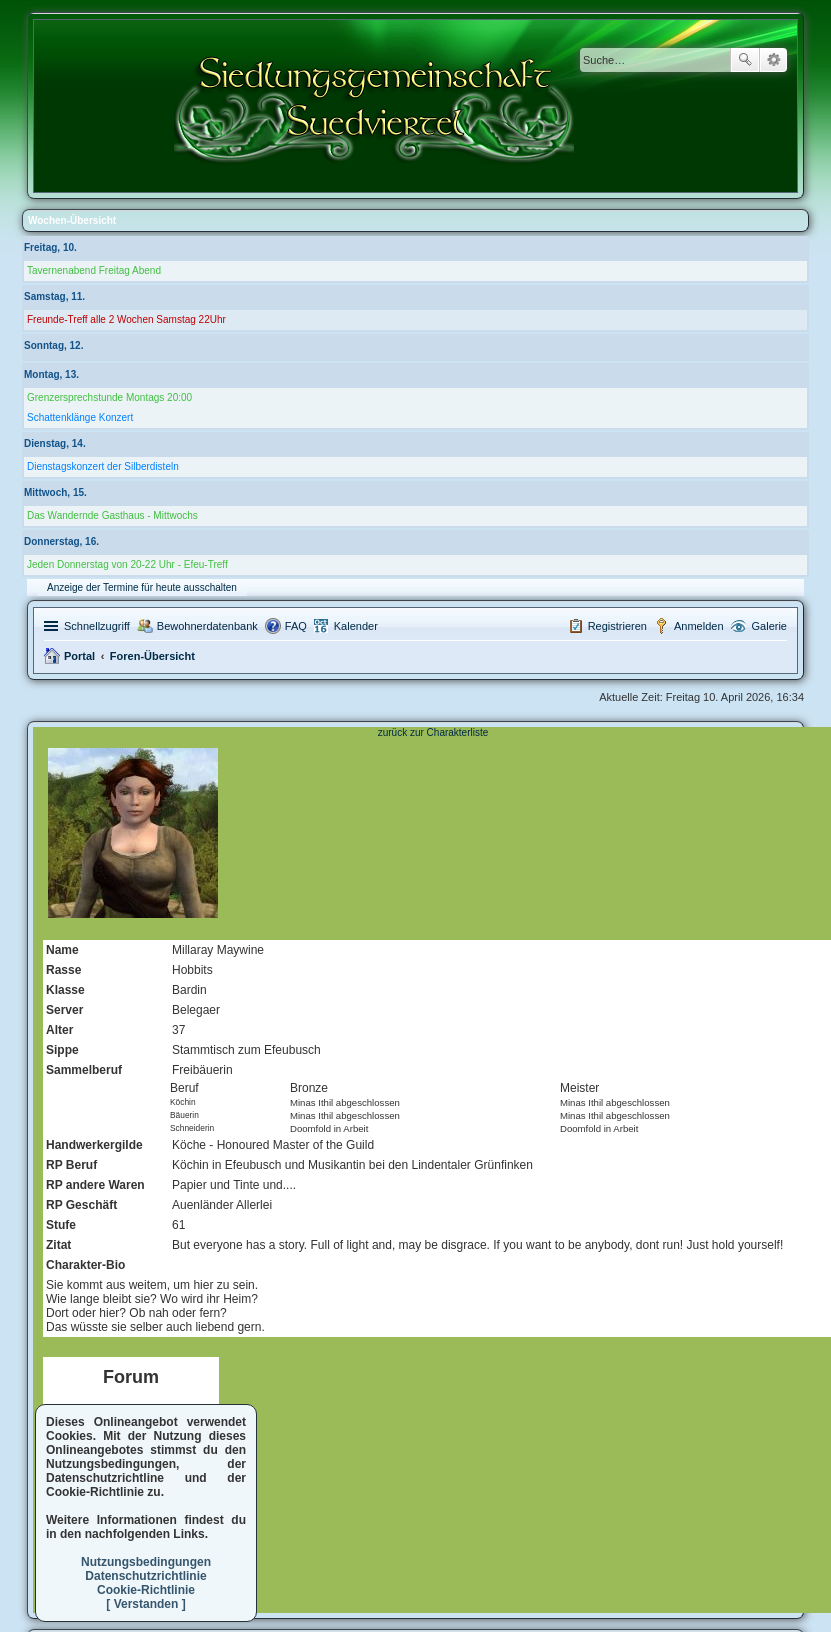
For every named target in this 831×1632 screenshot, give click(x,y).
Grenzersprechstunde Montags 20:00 (109, 397)
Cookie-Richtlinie (146, 1590)
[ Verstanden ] (145, 1604)
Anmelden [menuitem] (699, 626)
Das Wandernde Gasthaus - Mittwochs (112, 515)
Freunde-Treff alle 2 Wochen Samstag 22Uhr (126, 319)
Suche (745, 60)
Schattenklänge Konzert (80, 417)
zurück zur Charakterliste (433, 732)
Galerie (769, 626)
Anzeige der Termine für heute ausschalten (142, 587)
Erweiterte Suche (773, 60)
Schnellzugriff (97, 626)
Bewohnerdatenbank (207, 626)
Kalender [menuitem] (356, 626)
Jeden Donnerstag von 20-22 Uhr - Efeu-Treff (127, 564)
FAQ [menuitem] (296, 626)
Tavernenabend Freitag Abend (94, 270)
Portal (79, 656)
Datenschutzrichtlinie (145, 1576)
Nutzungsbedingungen (146, 1562)
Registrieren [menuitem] (617, 626)
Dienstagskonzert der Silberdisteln (103, 466)
